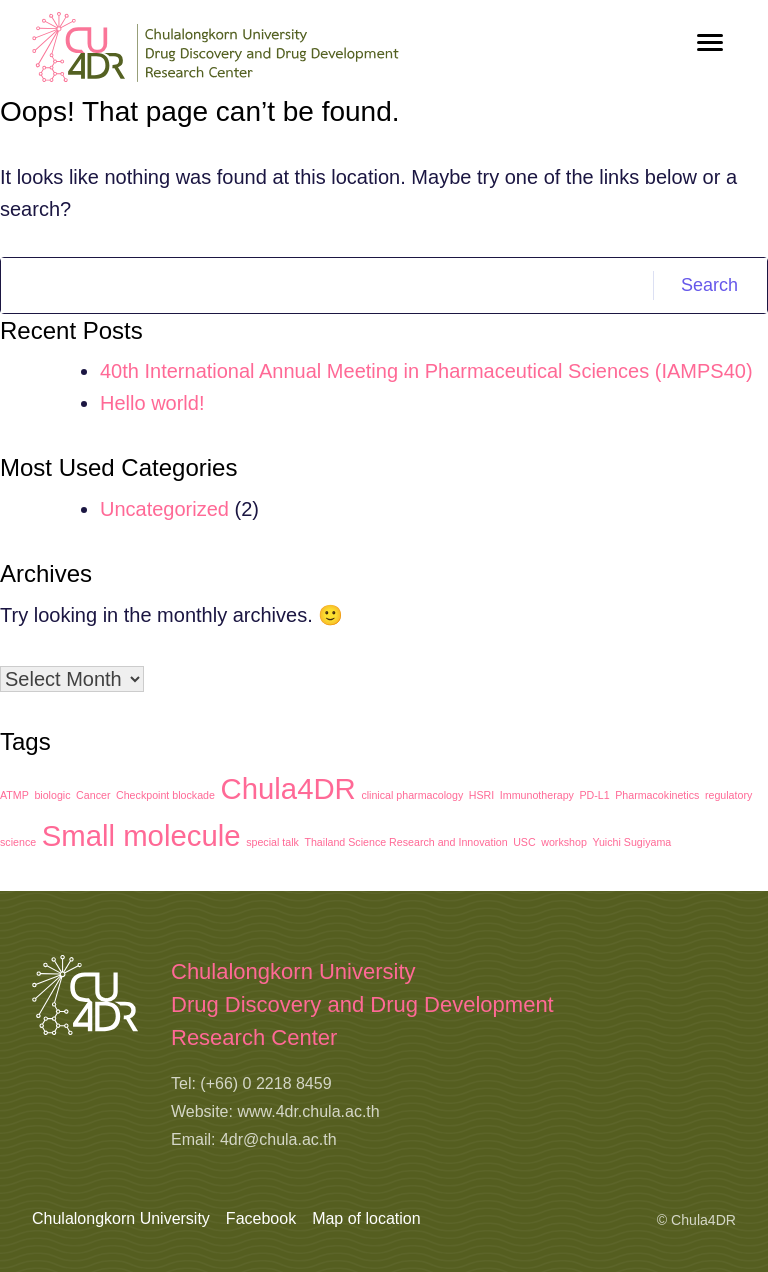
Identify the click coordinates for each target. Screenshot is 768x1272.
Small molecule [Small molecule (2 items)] (141, 835)
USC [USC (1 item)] (524, 842)
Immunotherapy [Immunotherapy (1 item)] (537, 795)
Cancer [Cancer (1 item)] (93, 795)
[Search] (327, 285)
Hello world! (152, 403)
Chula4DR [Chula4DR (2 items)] (288, 788)
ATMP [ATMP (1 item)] (14, 795)
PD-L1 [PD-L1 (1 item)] (594, 795)
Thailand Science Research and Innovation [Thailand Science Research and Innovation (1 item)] (405, 842)
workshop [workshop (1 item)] (564, 842)
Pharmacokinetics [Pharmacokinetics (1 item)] (657, 795)
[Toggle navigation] (710, 42)
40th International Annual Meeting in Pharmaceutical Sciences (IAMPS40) (426, 371)
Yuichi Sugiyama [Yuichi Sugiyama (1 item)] (631, 842)
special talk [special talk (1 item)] (272, 842)
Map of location (366, 1218)
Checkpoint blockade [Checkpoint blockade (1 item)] (165, 795)
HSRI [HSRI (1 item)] (481, 795)
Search (709, 285)
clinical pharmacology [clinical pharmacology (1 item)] (412, 795)
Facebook (261, 1218)
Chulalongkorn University (121, 1218)
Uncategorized (164, 509)
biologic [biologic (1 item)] (52, 795)
